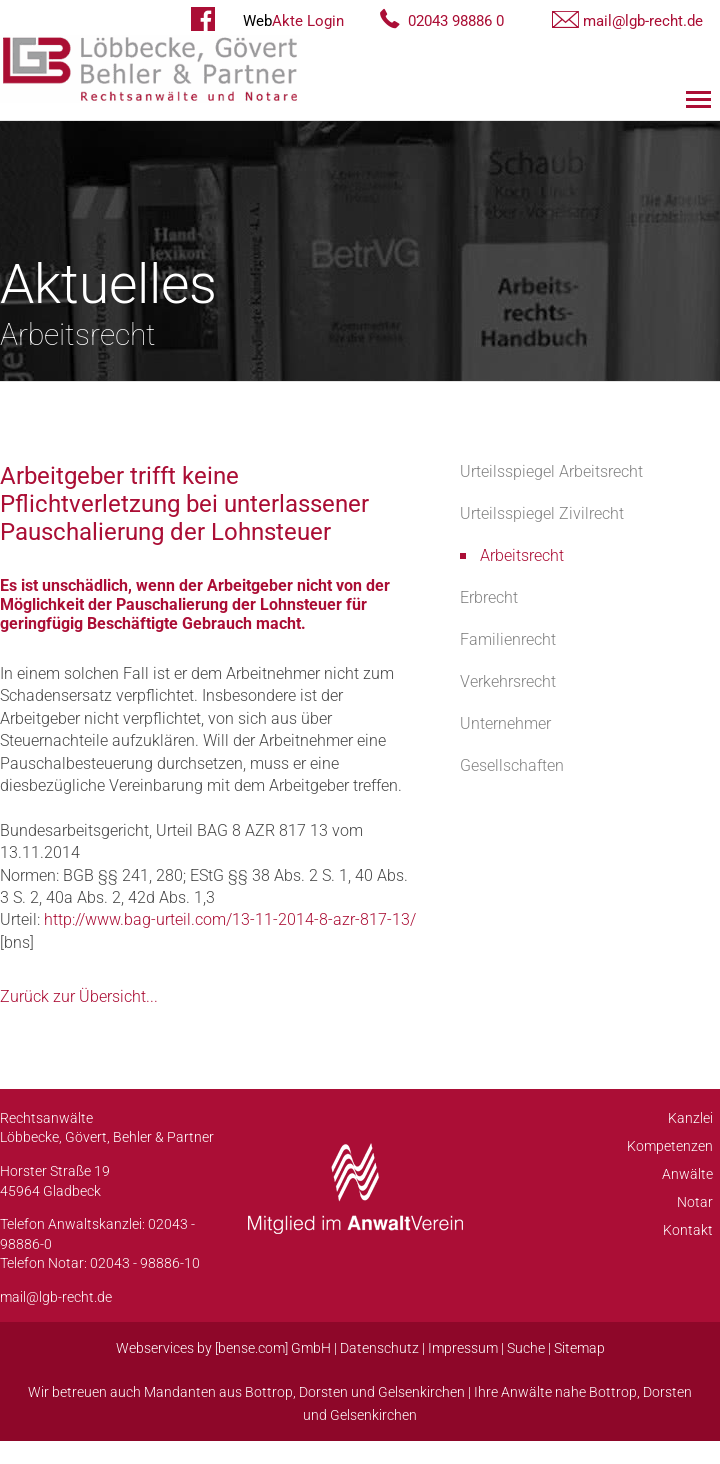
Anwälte (687, 1174)
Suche (526, 1348)
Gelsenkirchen (421, 1392)
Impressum (463, 1348)
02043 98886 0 (456, 21)
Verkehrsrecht (508, 681)
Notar (695, 1202)
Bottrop (269, 1392)
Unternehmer (505, 723)
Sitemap (579, 1348)
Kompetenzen (670, 1146)
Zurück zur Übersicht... (79, 996)
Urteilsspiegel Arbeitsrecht (551, 471)
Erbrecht (489, 597)
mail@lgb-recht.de (643, 21)
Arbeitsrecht (522, 555)
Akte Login (293, 21)
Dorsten (323, 1392)
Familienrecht (508, 639)
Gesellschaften (512, 765)
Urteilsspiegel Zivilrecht (542, 513)
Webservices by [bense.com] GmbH (223, 1348)
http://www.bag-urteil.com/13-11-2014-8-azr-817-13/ (230, 919)
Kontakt (688, 1230)
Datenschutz (379, 1348)
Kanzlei (690, 1118)
